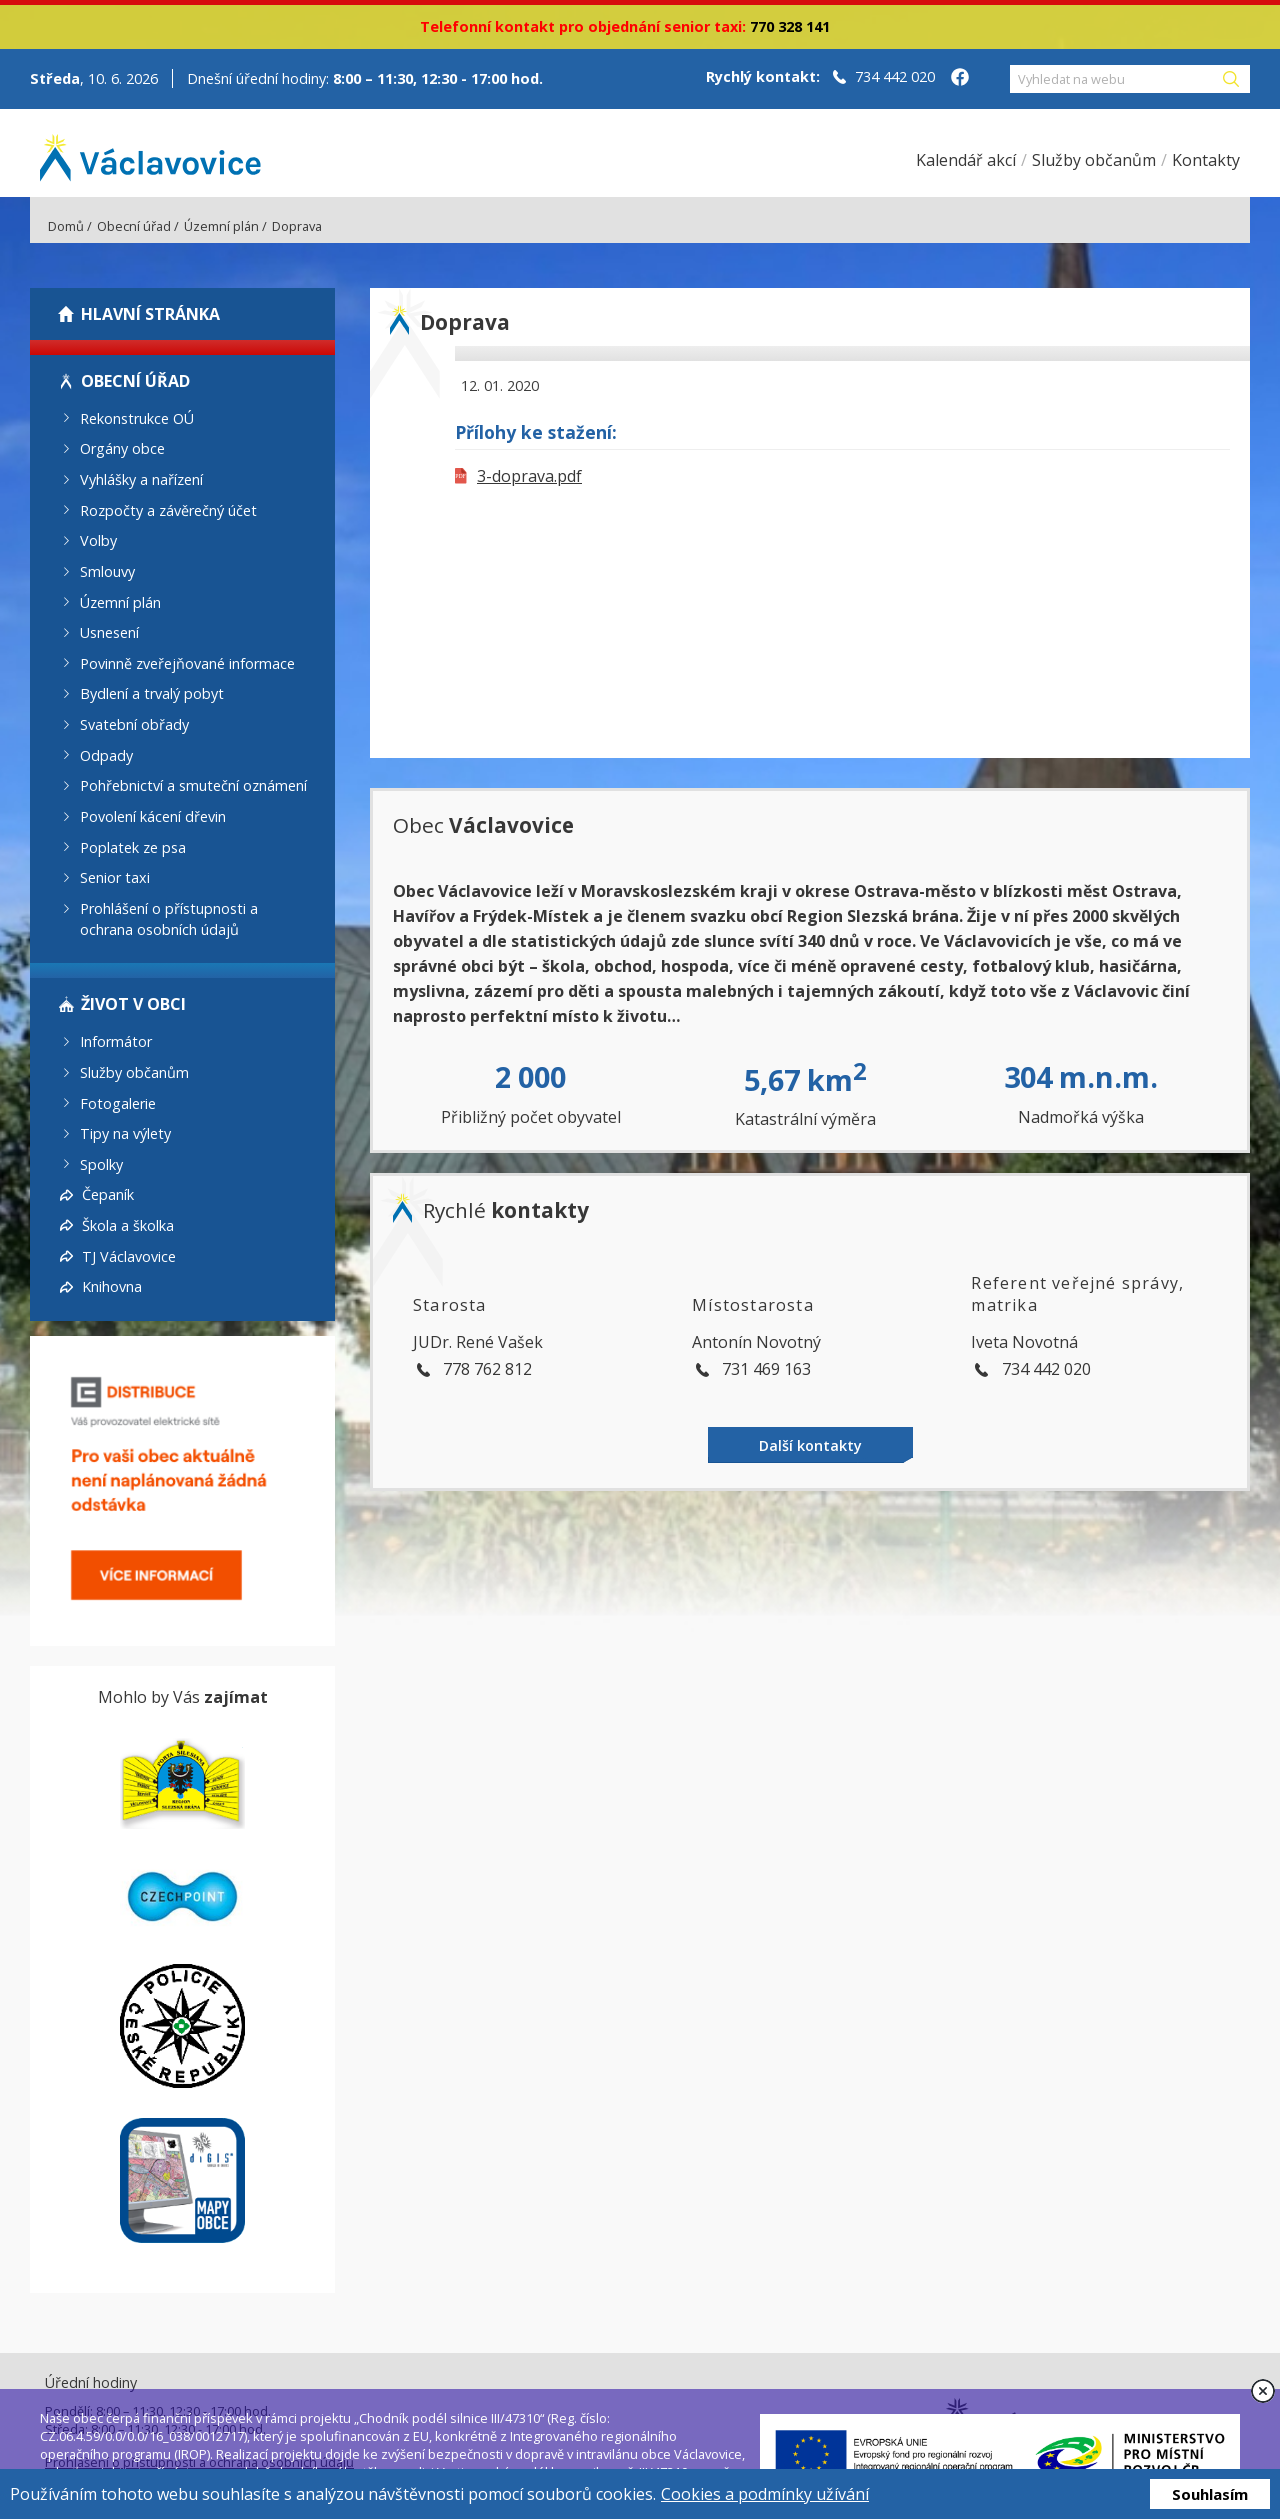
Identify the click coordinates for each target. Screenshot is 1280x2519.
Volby (98, 540)
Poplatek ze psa (133, 846)
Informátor (116, 1041)
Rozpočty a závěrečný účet (168, 509)
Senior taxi (115, 877)
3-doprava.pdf (518, 476)
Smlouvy (107, 571)
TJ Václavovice (129, 1255)
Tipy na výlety (125, 1133)
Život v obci (133, 1004)
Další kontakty (810, 1445)
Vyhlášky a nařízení (141, 479)
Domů (66, 226)
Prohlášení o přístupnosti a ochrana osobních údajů (169, 919)
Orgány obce (122, 448)
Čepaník (108, 1194)
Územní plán (221, 226)
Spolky (101, 1163)
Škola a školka (128, 1225)
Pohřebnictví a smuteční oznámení (193, 785)
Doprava (297, 226)
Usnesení (109, 632)
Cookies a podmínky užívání (765, 2494)
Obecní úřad (134, 226)
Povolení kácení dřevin (153, 816)
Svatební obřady (134, 724)
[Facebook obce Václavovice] (960, 79)
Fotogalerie (118, 1102)
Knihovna (112, 1286)
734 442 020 (895, 76)
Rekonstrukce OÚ (137, 417)
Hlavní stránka (150, 314)
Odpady (106, 754)
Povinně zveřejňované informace (187, 662)
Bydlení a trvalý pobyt (152, 693)
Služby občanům (134, 1072)
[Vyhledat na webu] (1115, 79)
